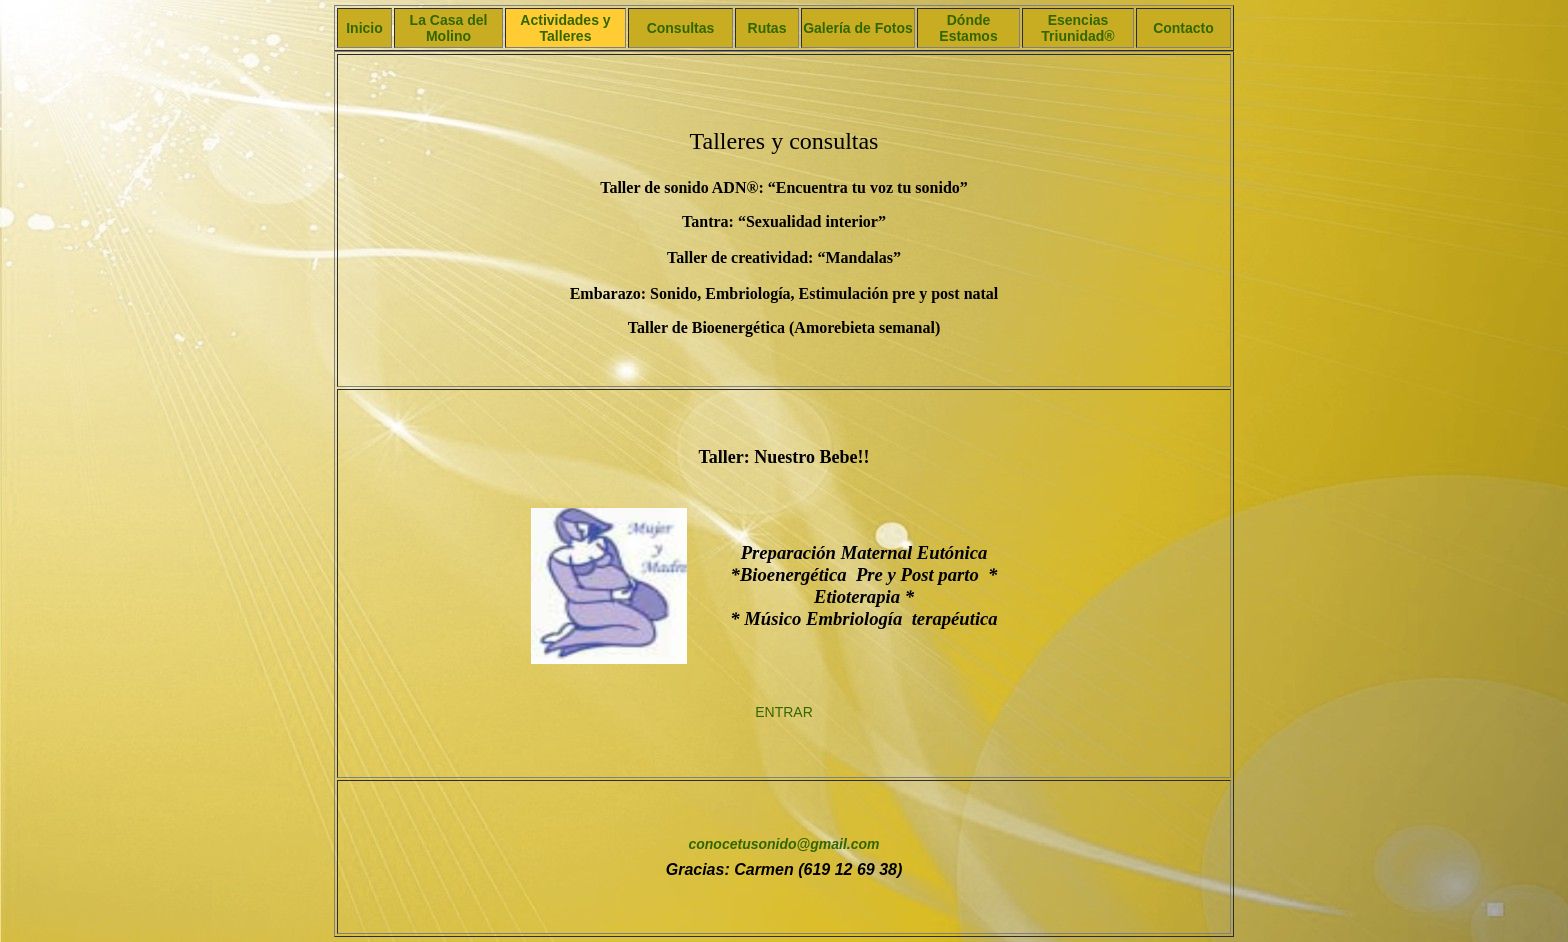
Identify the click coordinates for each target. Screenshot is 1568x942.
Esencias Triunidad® (1077, 28)
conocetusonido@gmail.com (783, 844)
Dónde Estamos (968, 28)
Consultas (681, 28)
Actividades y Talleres (565, 28)
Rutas (767, 28)
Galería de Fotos (858, 28)
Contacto (1183, 28)
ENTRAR (784, 712)
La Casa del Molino (449, 28)
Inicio (364, 28)
